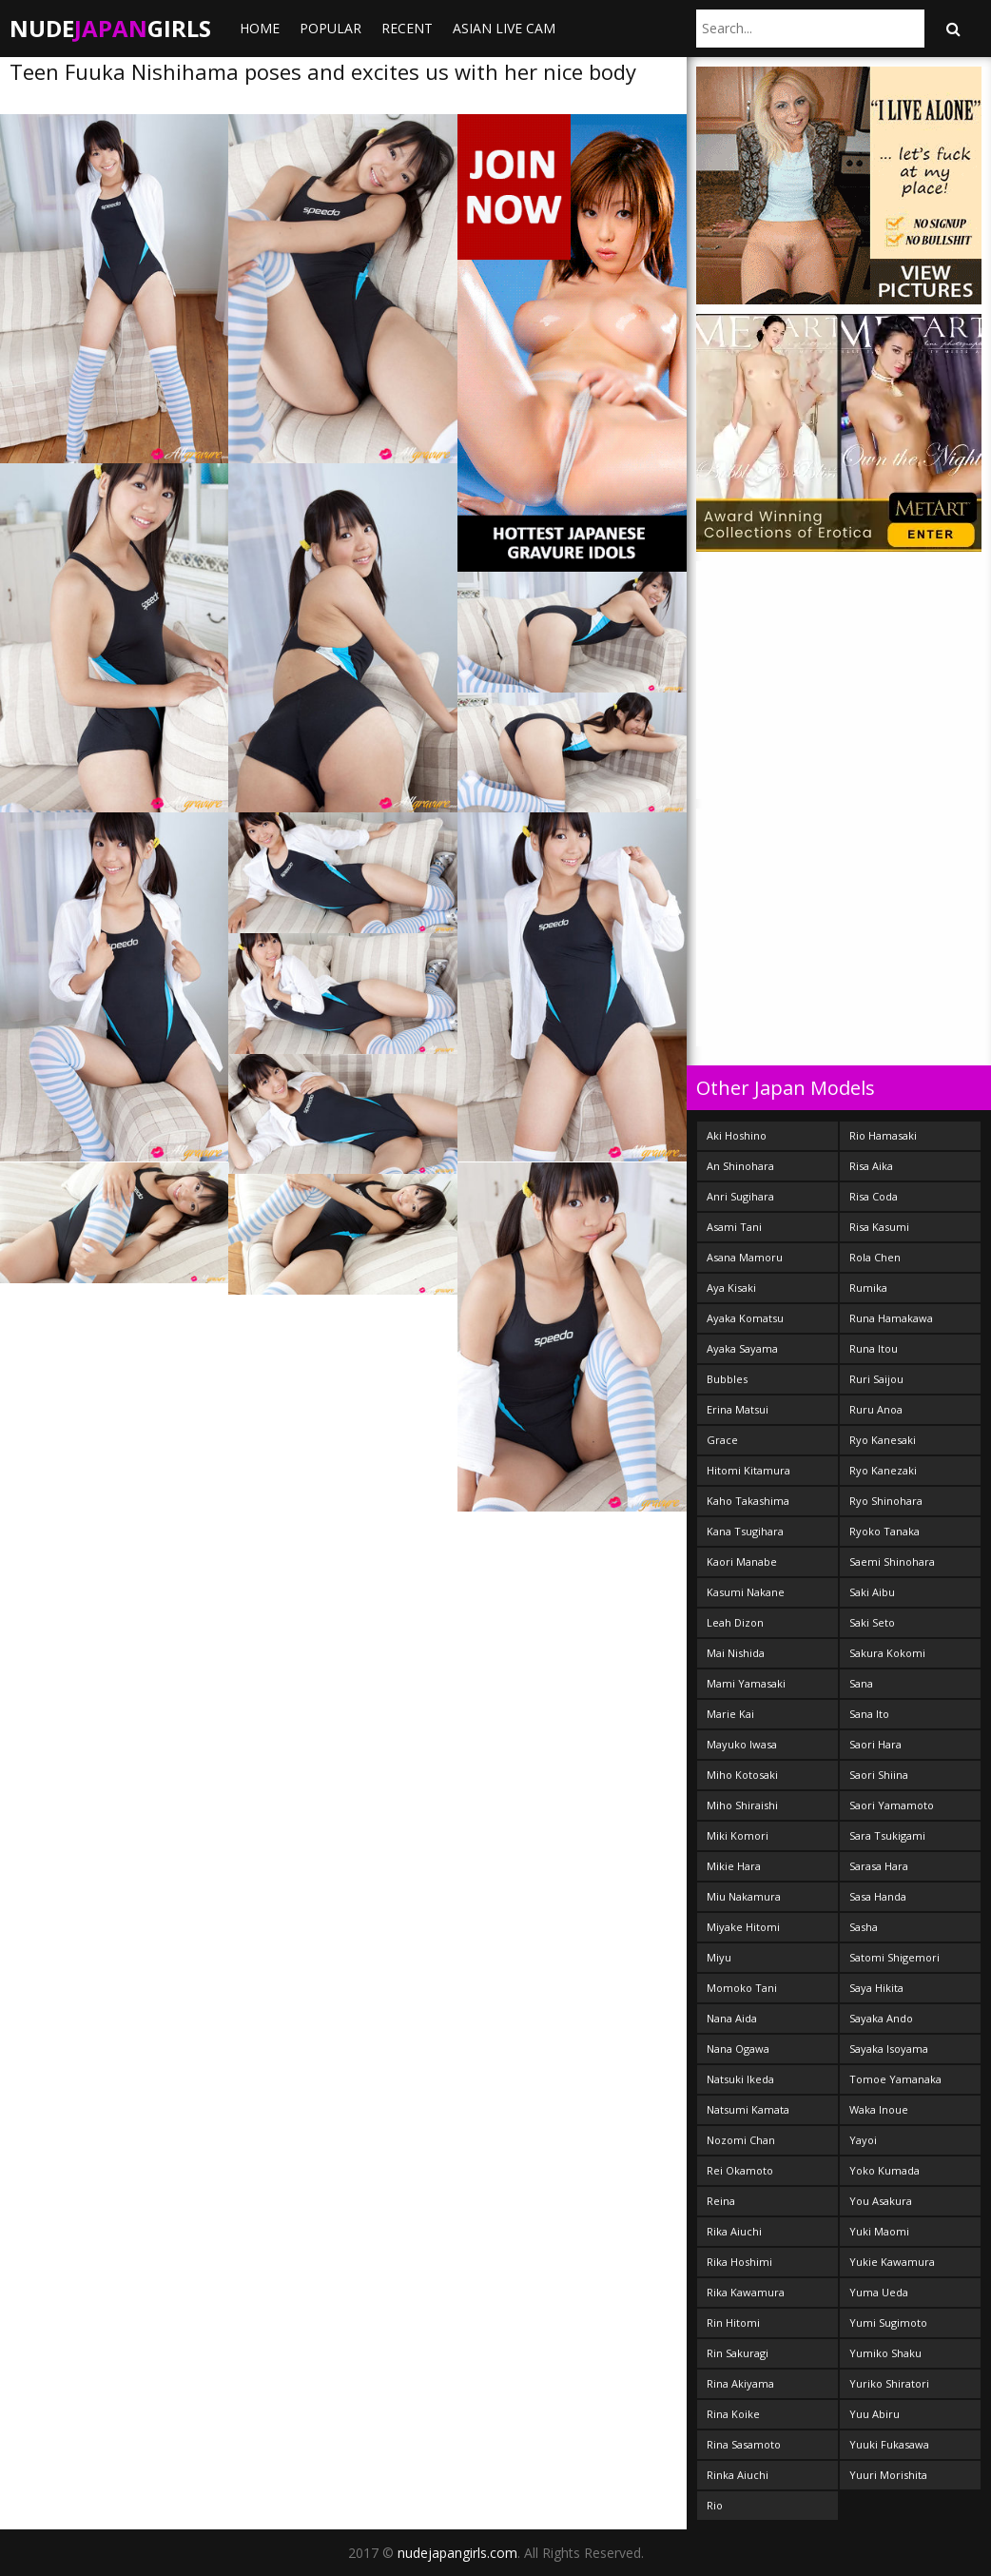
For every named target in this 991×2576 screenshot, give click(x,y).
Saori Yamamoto (891, 1805)
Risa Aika (871, 1166)
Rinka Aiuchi (737, 2475)
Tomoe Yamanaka (895, 2079)
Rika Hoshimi (739, 2261)
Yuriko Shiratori (889, 2383)
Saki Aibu (872, 1592)
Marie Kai (730, 1714)
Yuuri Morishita (888, 2475)
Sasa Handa (877, 1896)
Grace (722, 1440)
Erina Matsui (737, 1409)
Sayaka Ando (881, 2018)
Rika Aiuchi (734, 2231)
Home (260, 28)
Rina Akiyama (740, 2383)
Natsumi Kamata (748, 2109)
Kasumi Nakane (746, 1592)
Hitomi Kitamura (748, 1470)
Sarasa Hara (878, 1866)
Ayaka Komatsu (745, 1318)
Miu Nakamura (744, 1896)
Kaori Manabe (742, 1561)
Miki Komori (737, 1835)
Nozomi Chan (741, 2140)
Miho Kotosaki (742, 1774)
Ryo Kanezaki (883, 1470)
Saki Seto (872, 1622)
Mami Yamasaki (746, 1683)
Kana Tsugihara (745, 1531)
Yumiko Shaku (885, 2353)
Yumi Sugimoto (888, 2322)
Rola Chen (875, 1257)
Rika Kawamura (746, 2292)
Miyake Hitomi (743, 1927)
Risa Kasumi (879, 1227)
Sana (861, 1683)
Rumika (868, 1287)
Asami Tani (734, 1227)
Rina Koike (733, 2414)
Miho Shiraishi (742, 1805)
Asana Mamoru (745, 1257)
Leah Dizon (735, 1622)
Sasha (863, 1927)
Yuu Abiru (874, 2414)
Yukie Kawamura (892, 2261)
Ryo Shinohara (886, 1500)
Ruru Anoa (876, 1409)
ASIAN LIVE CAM (504, 28)
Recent (407, 28)
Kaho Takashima (748, 1500)
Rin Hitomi (733, 2322)
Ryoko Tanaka (884, 1531)
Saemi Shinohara (892, 1561)
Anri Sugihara (740, 1196)
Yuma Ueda (878, 2292)
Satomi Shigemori (894, 1957)
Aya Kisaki (731, 1287)
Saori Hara (875, 1744)
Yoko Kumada (884, 2170)
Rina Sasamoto (744, 2444)
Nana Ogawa (738, 2048)
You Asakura (880, 2201)
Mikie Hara (734, 1866)
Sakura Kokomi (887, 1653)
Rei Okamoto (740, 2170)
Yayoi (863, 2140)
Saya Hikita (876, 1988)
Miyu (719, 1957)
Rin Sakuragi (737, 2353)
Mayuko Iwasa (742, 1744)
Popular (330, 28)
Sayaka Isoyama (888, 2048)
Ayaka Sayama (742, 1348)
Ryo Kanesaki (882, 1440)
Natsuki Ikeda (740, 2079)
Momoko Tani (742, 1988)
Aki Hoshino (737, 1135)
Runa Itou (873, 1348)
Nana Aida (732, 2018)
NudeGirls (110, 28)
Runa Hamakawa (891, 1318)
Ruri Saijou (876, 1379)
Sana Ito (869, 1714)
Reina (721, 2201)
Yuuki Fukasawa (889, 2444)
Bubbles (727, 1379)
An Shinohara (740, 1166)
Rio (715, 2505)
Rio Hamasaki (883, 1135)
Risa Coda (873, 1196)
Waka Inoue (878, 2109)
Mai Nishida (736, 1653)
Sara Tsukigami (887, 1835)
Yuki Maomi (879, 2231)
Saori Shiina (878, 1774)
